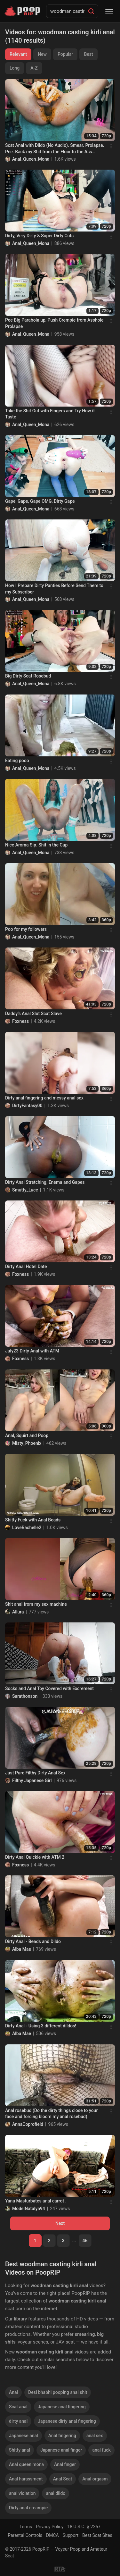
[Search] (91, 11)
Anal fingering (62, 2435)
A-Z (33, 68)
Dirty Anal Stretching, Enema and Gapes (44, 1182)
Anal (13, 2392)
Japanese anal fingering (62, 2406)
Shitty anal (19, 2450)
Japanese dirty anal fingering (67, 2421)
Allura (18, 1611)
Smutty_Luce (25, 1189)
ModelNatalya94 (28, 2208)
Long (15, 68)
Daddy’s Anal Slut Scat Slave (33, 1013)
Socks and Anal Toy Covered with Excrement (49, 1688)
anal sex (94, 2435)
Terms (26, 2526)
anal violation (22, 2493)
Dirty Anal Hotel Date (26, 1266)
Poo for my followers (26, 929)
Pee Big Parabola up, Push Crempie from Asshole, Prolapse (55, 323)
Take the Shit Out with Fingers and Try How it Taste (50, 414)
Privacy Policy (49, 2526)
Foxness (20, 1021)
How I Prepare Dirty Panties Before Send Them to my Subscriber (54, 588)
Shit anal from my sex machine (36, 1604)
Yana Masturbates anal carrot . (36, 2200)
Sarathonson (24, 1696)
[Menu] (109, 11)
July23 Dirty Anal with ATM (32, 1350)
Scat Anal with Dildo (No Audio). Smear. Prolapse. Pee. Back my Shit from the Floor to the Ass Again (54, 149)
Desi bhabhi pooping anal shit (57, 2392)
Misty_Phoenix (26, 1443)
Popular (65, 54)
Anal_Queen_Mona (30, 159)
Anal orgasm (95, 2478)
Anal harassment (26, 2478)
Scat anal (18, 2406)
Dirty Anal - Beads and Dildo (33, 1941)
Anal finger (65, 2464)
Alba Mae (21, 1949)
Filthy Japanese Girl (32, 1780)
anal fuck (101, 2450)
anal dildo (55, 2493)
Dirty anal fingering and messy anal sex (44, 1097)
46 (85, 2240)
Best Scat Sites (97, 2535)
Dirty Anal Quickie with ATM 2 (34, 1857)
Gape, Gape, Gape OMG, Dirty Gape (40, 501)
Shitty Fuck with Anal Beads (32, 1519)
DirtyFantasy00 (27, 1105)
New (42, 54)
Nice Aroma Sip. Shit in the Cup (36, 844)
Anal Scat (62, 2478)
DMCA (52, 2535)
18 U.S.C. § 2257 (83, 2526)
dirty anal (18, 2421)
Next (60, 2223)
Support (70, 2535)
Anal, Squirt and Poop (26, 1435)
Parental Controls (25, 2535)
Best (88, 54)
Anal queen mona (26, 2464)
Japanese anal (23, 2435)
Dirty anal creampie (28, 2507)
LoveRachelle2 (26, 1527)
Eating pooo (17, 760)
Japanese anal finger (61, 2450)
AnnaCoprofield (27, 2124)
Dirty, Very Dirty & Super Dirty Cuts (39, 235)
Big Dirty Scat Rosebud (28, 675)
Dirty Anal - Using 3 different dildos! (40, 2025)
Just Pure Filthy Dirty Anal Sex (35, 1772)
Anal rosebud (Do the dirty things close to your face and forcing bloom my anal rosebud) (51, 2113)
